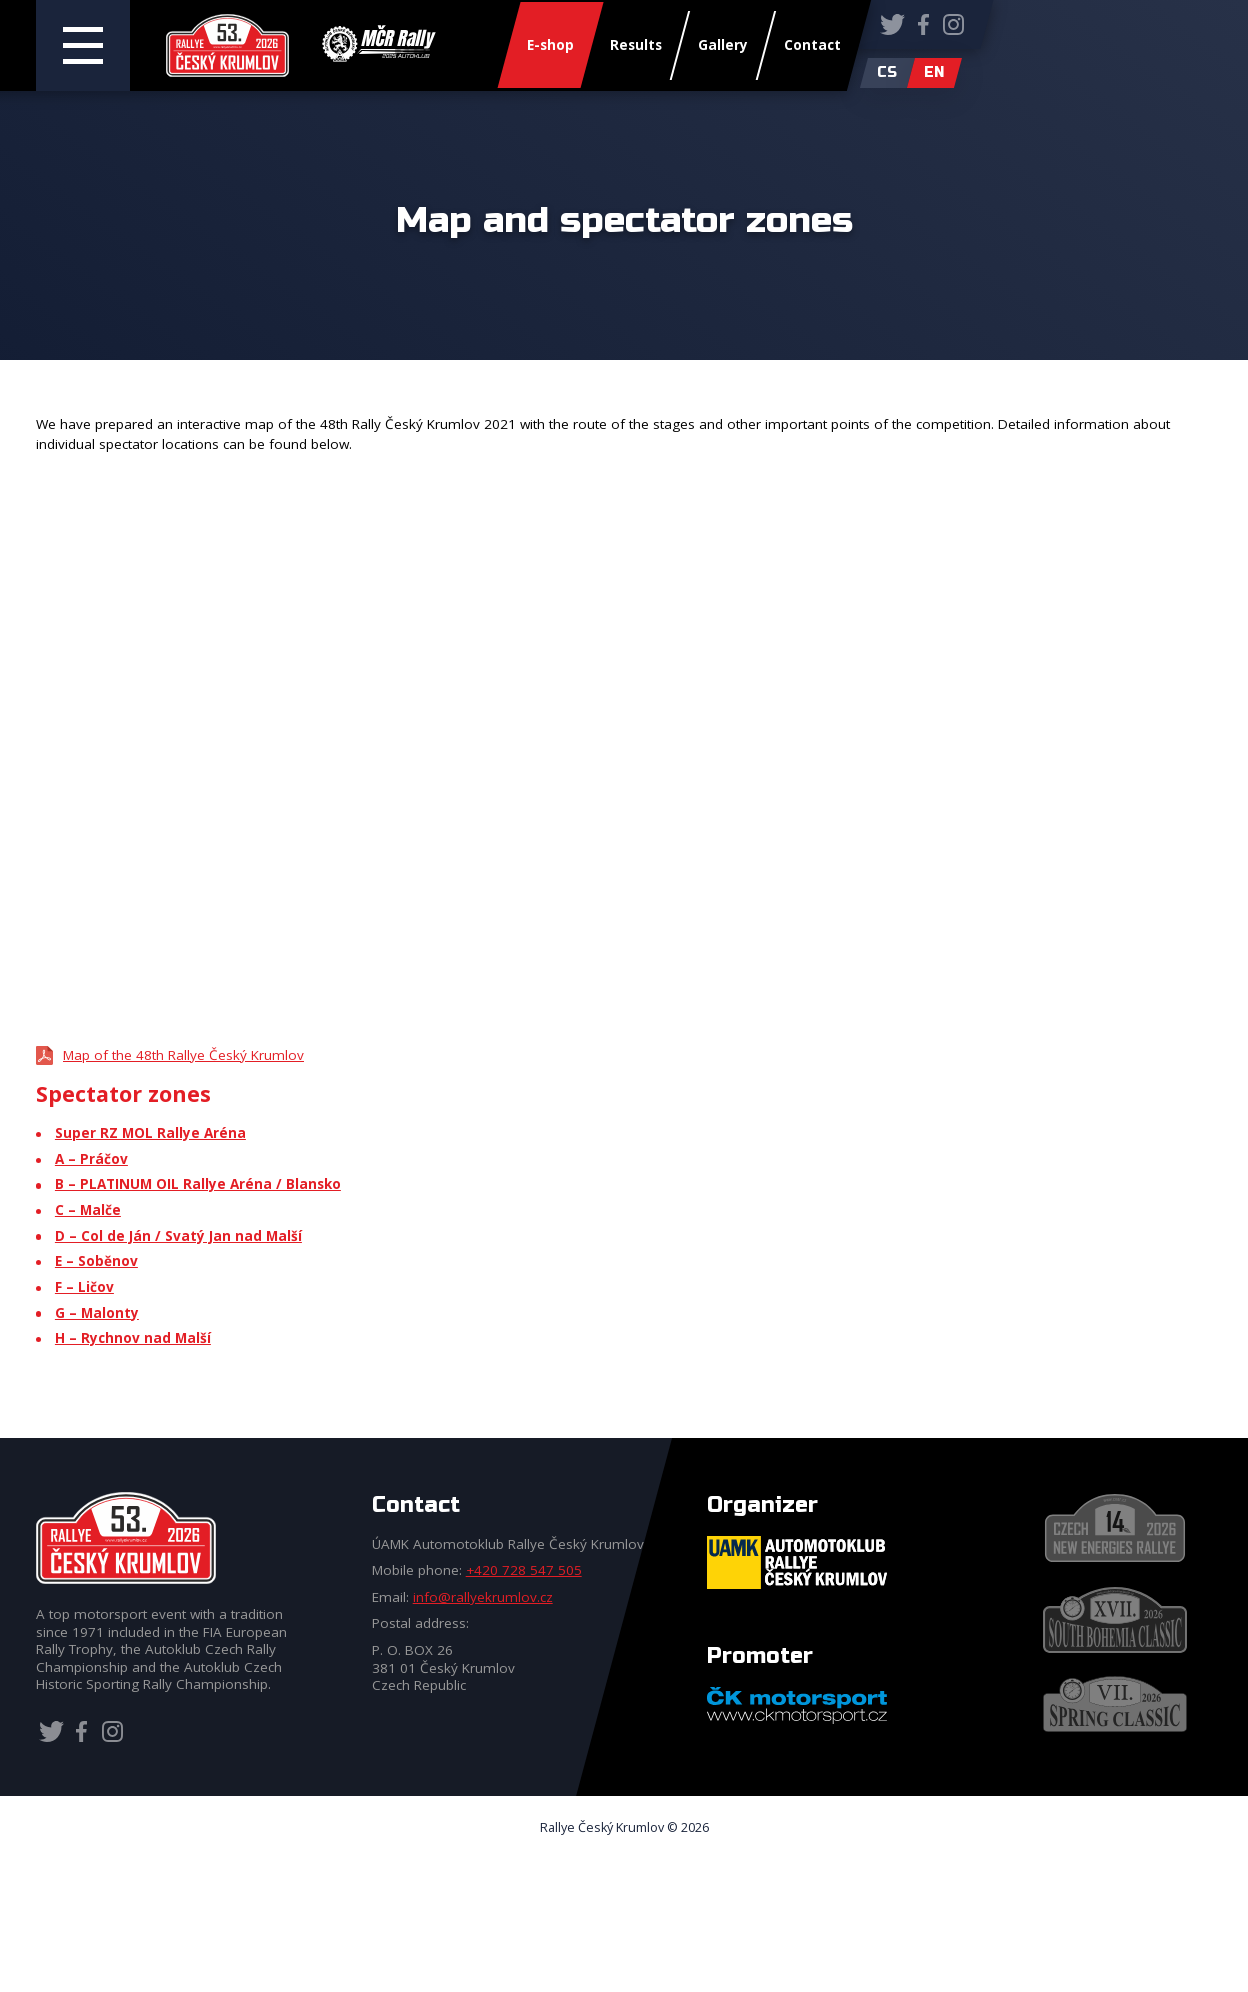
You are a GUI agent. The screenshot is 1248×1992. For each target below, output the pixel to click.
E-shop (550, 46)
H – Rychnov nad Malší (133, 1338)
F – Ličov (84, 1287)
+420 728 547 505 (524, 1570)
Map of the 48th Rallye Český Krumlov (183, 1055)
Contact (812, 46)
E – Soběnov (96, 1261)
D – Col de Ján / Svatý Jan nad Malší (178, 1236)
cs (887, 72)
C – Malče (88, 1210)
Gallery (723, 46)
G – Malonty (97, 1313)
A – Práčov (91, 1159)
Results (636, 46)
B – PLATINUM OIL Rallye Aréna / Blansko (198, 1184)
